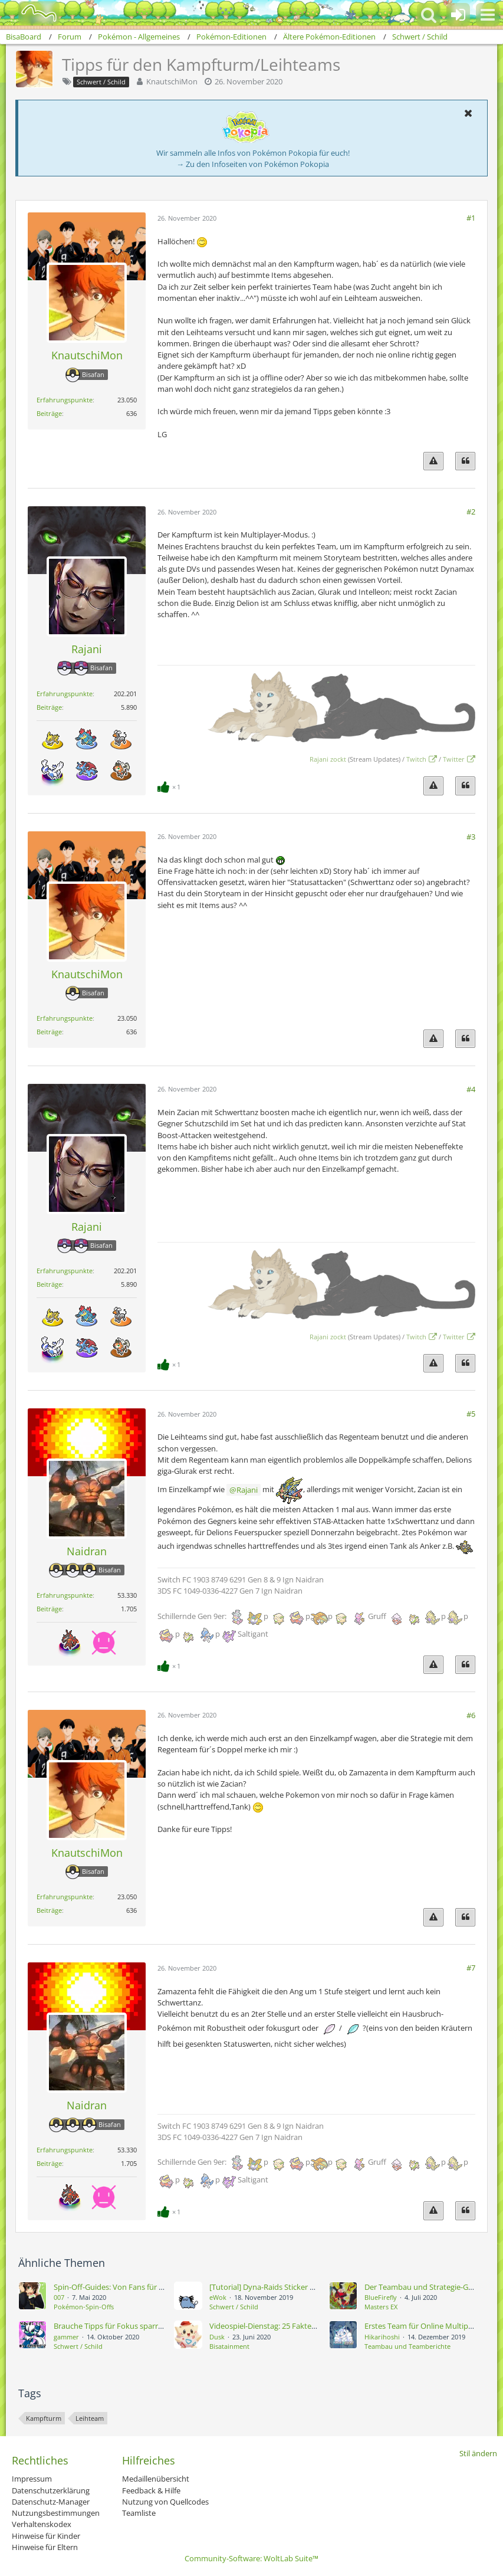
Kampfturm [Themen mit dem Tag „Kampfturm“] (43, 2418)
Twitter (454, 759)
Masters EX (380, 2306)
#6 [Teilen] (470, 1715)
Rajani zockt (328, 759)
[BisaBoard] (32, 13)
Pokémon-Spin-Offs (84, 2306)
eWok (217, 2297)
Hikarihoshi (382, 2336)
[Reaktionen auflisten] (170, 785)
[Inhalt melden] (433, 461)
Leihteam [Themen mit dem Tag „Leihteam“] (89, 2418)
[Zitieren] (465, 461)
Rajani (247, 1489)
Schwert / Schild (233, 2306)
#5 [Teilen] (470, 1413)
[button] (487, 15)
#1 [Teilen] (470, 217)
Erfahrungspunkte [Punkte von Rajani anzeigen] (65, 693)
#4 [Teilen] (470, 1089)
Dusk (217, 2336)
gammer (66, 2336)
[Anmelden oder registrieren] (458, 15)
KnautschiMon (172, 81)
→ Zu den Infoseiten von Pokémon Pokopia (252, 164)
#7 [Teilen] (470, 1967)
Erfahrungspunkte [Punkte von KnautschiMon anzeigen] (65, 399)
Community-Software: (251, 2558)
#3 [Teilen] (470, 836)
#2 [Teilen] (470, 511)
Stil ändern (478, 2453)
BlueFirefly (380, 2297)
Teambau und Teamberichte (407, 2346)
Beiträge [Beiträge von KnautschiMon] (49, 413)
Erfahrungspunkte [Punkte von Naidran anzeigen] (65, 1595)
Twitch (416, 759)
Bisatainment (229, 2346)
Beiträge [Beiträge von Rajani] (49, 707)
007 (59, 2297)
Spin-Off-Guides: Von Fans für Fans (114, 2287)
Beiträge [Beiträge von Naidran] (49, 1608)
